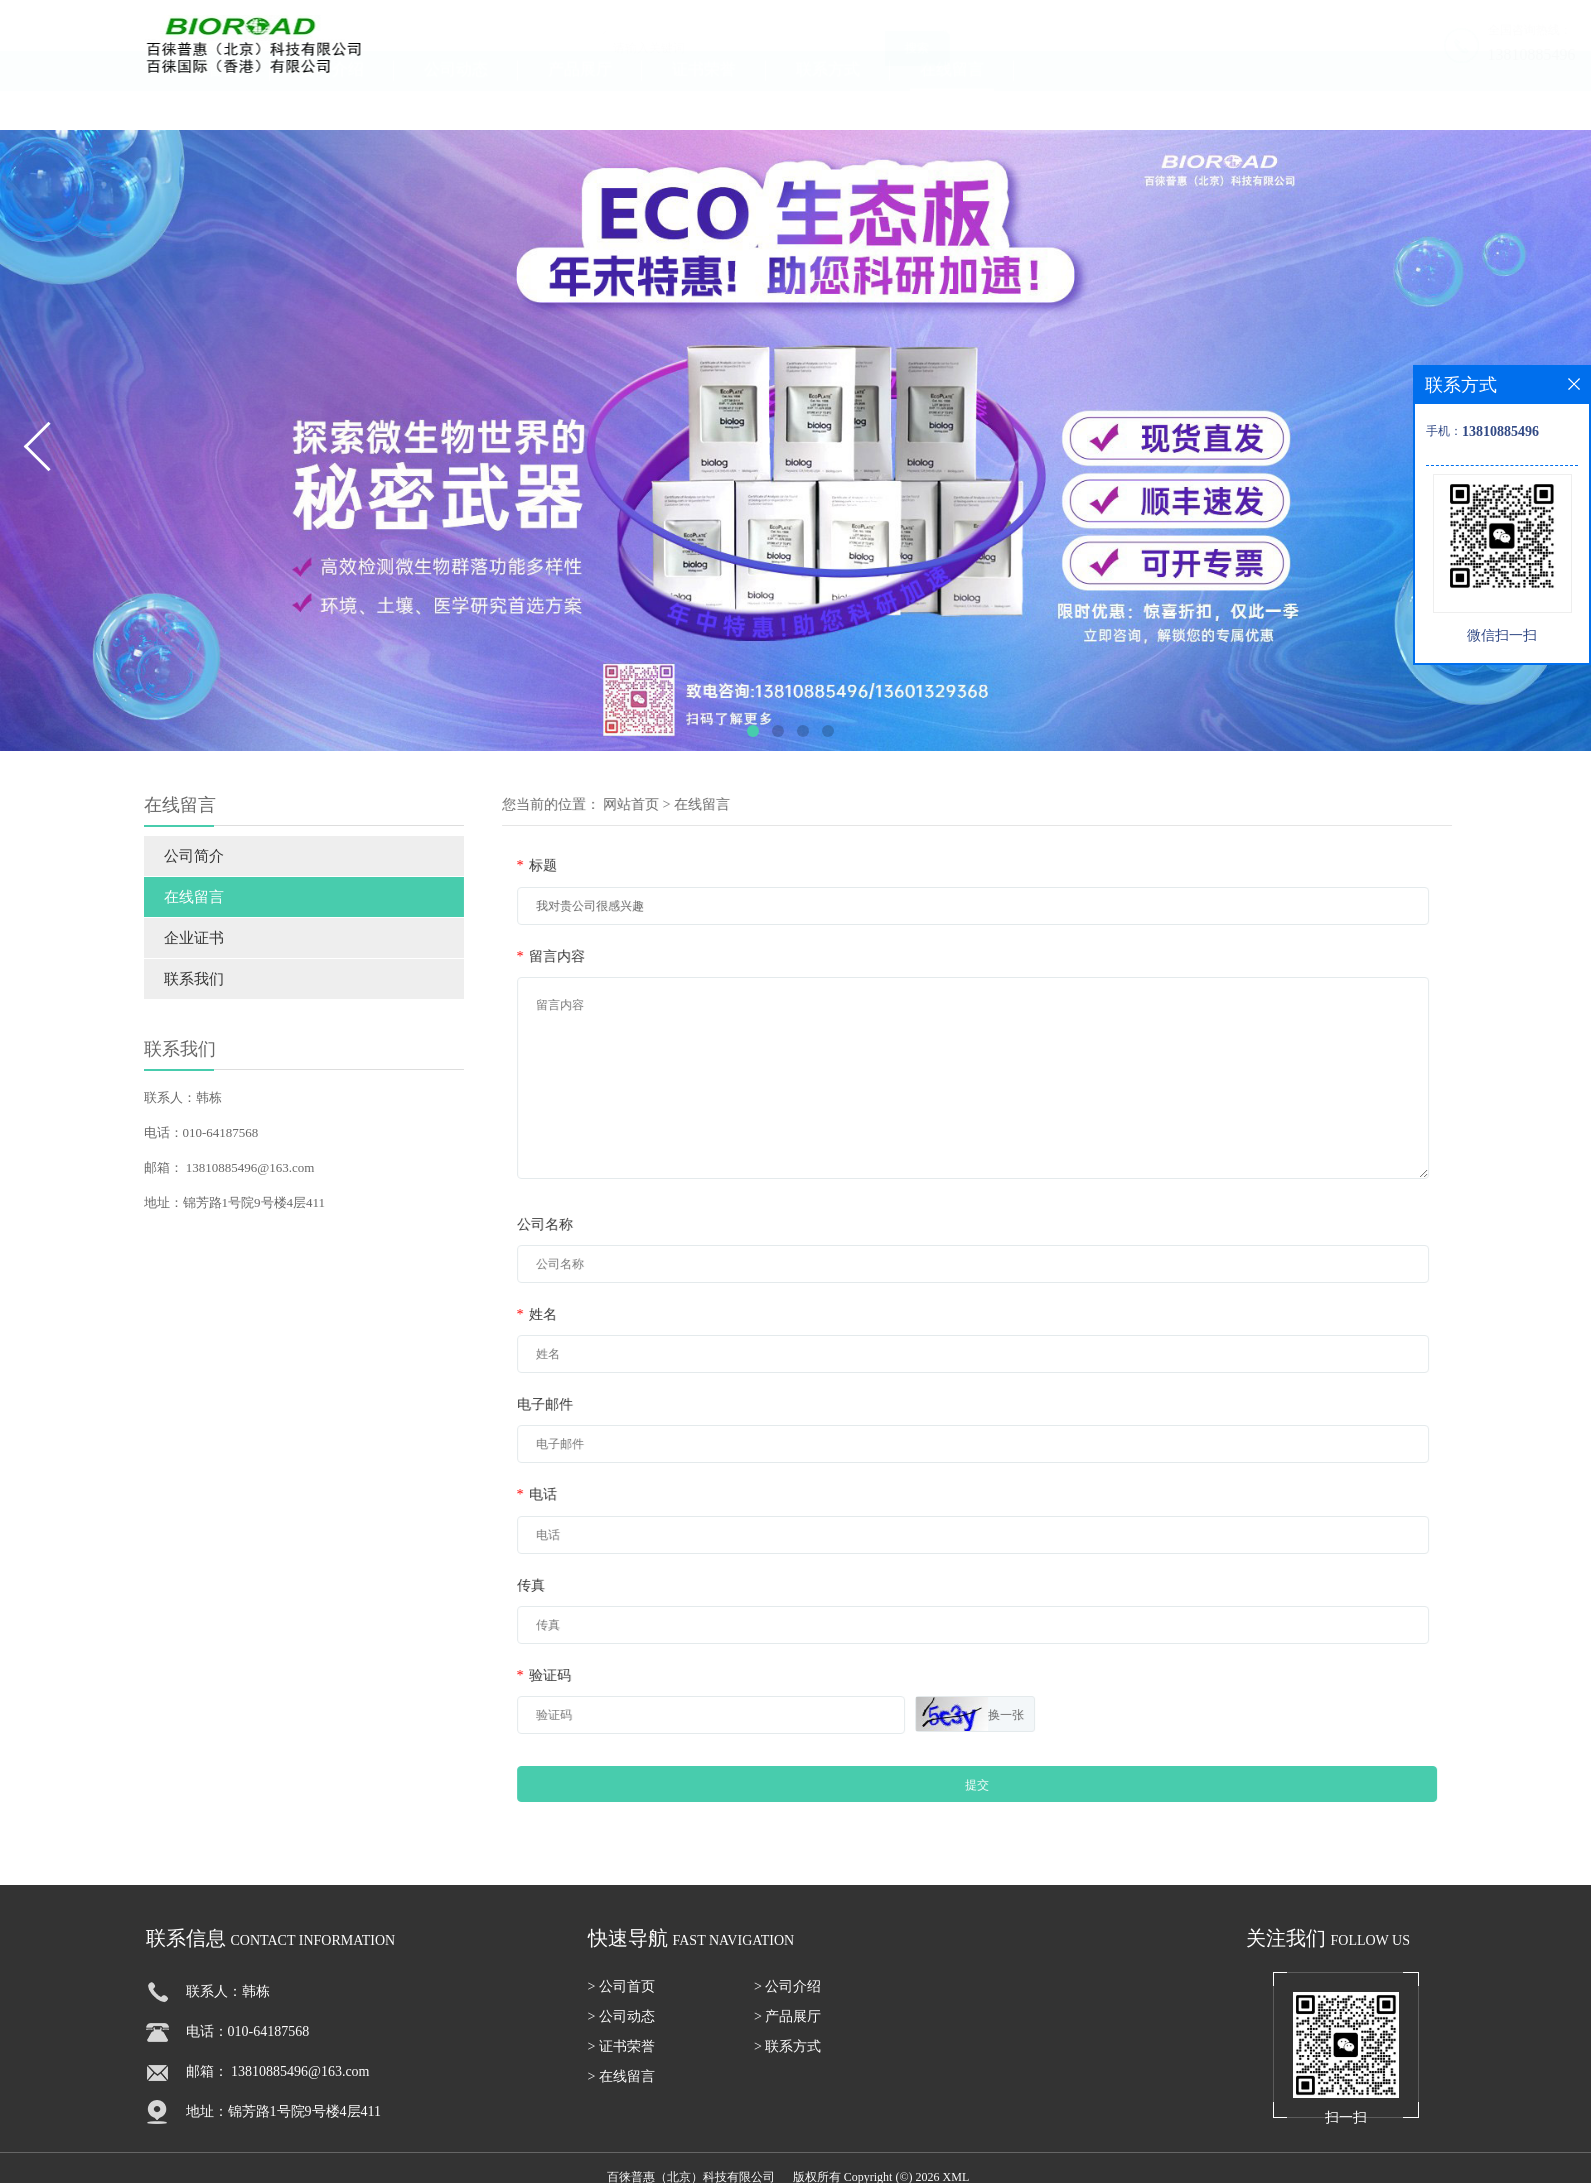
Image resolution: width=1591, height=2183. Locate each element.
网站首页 (689, 804)
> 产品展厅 (787, 2026)
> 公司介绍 (787, 1996)
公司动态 (456, 105)
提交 (1035, 1785)
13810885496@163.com (230, 1167)
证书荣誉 (704, 105)
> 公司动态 (621, 2026)
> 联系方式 (787, 2056)
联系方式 (828, 105)
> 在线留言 (621, 2086)
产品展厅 (580, 105)
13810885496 (1410, 54)
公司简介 (174, 856)
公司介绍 (332, 105)
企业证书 (174, 938)
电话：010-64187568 (181, 1132)
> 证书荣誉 (621, 2056)
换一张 (1064, 1715)
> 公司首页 (621, 1996)
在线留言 (952, 105)
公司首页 (208, 105)
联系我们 (174, 979)
